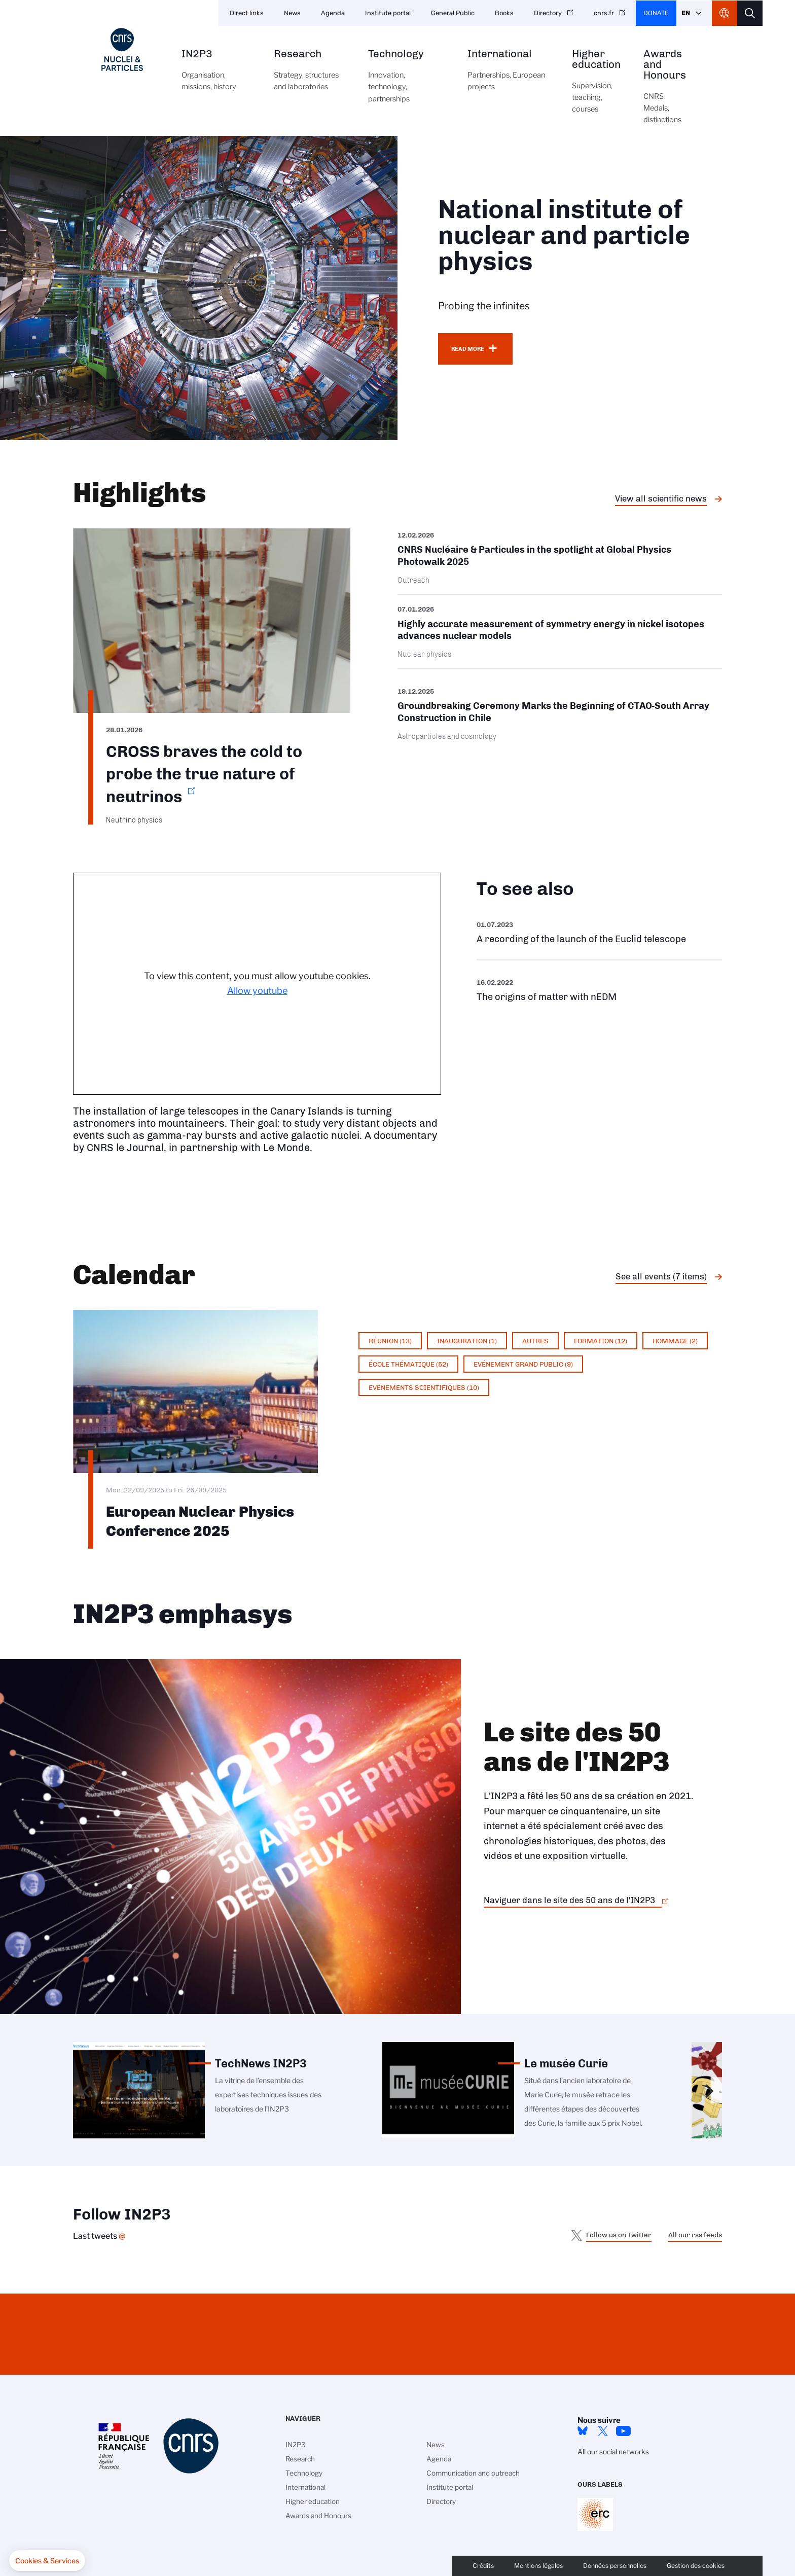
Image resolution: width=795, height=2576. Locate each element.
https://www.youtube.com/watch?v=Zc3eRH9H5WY (599, 932)
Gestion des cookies (696, 2565)
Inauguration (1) (467, 1341)
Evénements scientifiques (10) (424, 1387)
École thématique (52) (408, 1364)
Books (504, 13)
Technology (406, 82)
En (685, 13)
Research (309, 76)
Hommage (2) (675, 1341)
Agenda (333, 13)
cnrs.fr (604, 13)
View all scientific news (661, 498)
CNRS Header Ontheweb (724, 13)
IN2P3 (216, 76)
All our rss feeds (695, 2235)
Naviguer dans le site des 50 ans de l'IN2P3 (569, 1900)
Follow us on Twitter (619, 2235)
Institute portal (388, 13)
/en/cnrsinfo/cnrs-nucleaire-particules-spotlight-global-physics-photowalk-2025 (559, 561)
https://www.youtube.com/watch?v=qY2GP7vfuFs (599, 989)
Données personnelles (614, 2565)
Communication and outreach (473, 2473)
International (508, 76)
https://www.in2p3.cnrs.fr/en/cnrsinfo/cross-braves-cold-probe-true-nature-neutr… (211, 676)
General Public (453, 13)
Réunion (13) (390, 1341)
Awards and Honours (664, 92)
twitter (602, 2431)
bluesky (582, 2431)
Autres (535, 1341)
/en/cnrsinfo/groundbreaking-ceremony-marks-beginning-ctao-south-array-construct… (559, 713)
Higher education (596, 87)
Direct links (247, 13)
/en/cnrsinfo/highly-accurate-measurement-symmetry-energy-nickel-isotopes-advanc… (559, 631)
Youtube (623, 2431)
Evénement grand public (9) (523, 1364)
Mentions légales (538, 2565)
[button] (47, 2560)
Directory (548, 13)
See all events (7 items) (661, 1276)
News (292, 13)
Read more (467, 348)
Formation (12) (600, 1341)
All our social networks (613, 2452)
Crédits (483, 2565)
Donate (656, 13)
